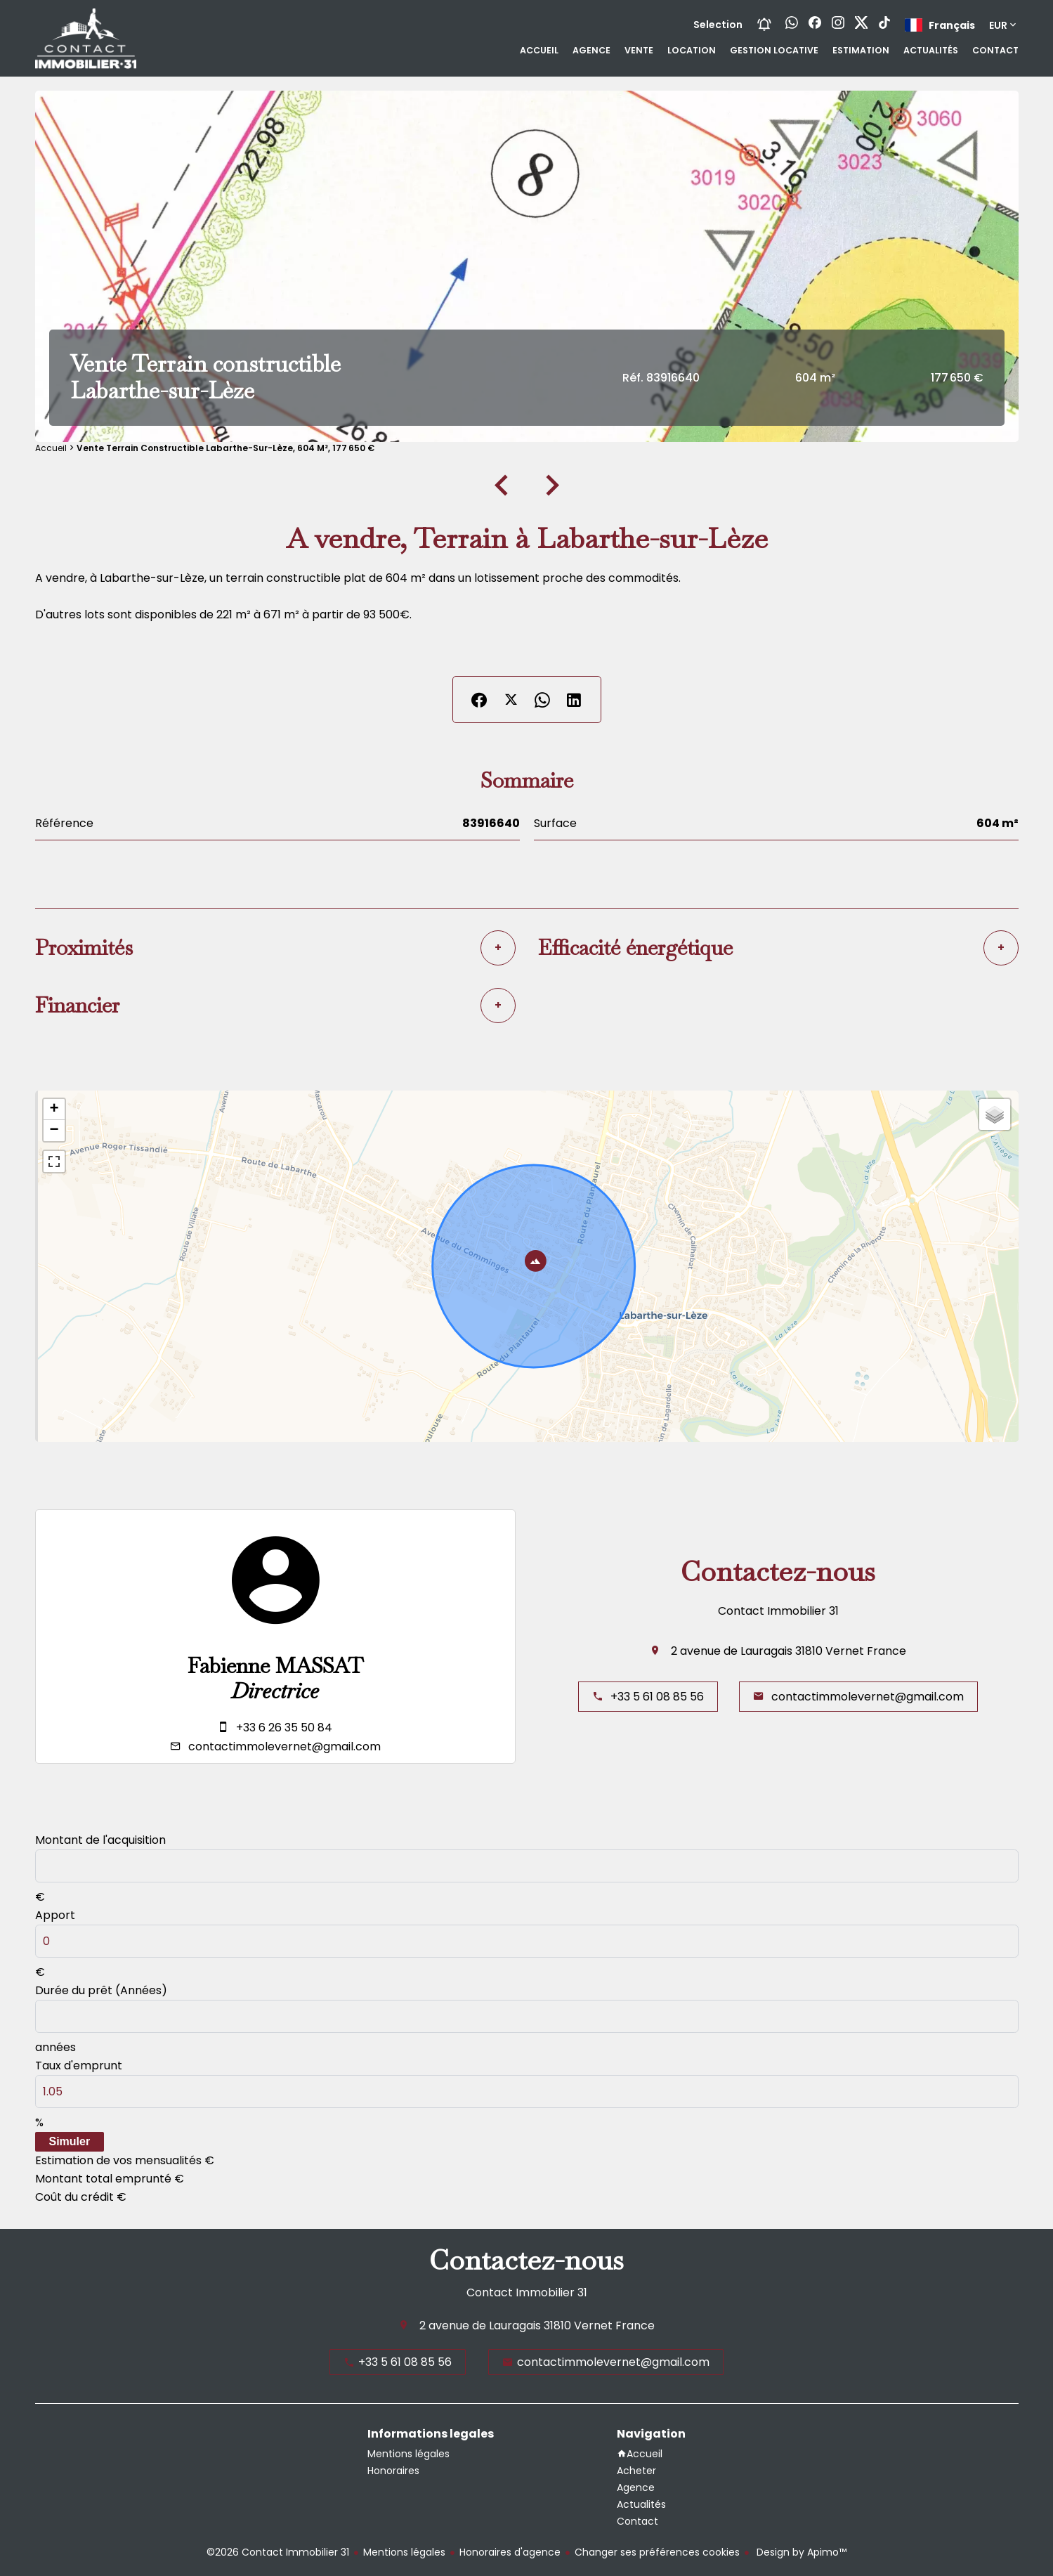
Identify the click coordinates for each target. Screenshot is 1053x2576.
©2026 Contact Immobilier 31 (278, 2552)
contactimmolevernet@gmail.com (284, 1746)
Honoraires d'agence (510, 2552)
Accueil (51, 448)
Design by (800, 2552)
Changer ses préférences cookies (657, 2552)
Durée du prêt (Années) (101, 1990)
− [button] (53, 1130)
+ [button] (53, 1109)
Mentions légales (404, 2552)
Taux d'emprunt (78, 2065)
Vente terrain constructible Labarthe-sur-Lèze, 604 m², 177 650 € (225, 448)
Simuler (70, 2141)
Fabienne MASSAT (275, 1666)
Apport (55, 1915)
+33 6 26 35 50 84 (284, 1727)
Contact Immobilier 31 (778, 1611)
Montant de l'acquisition (100, 1840)
